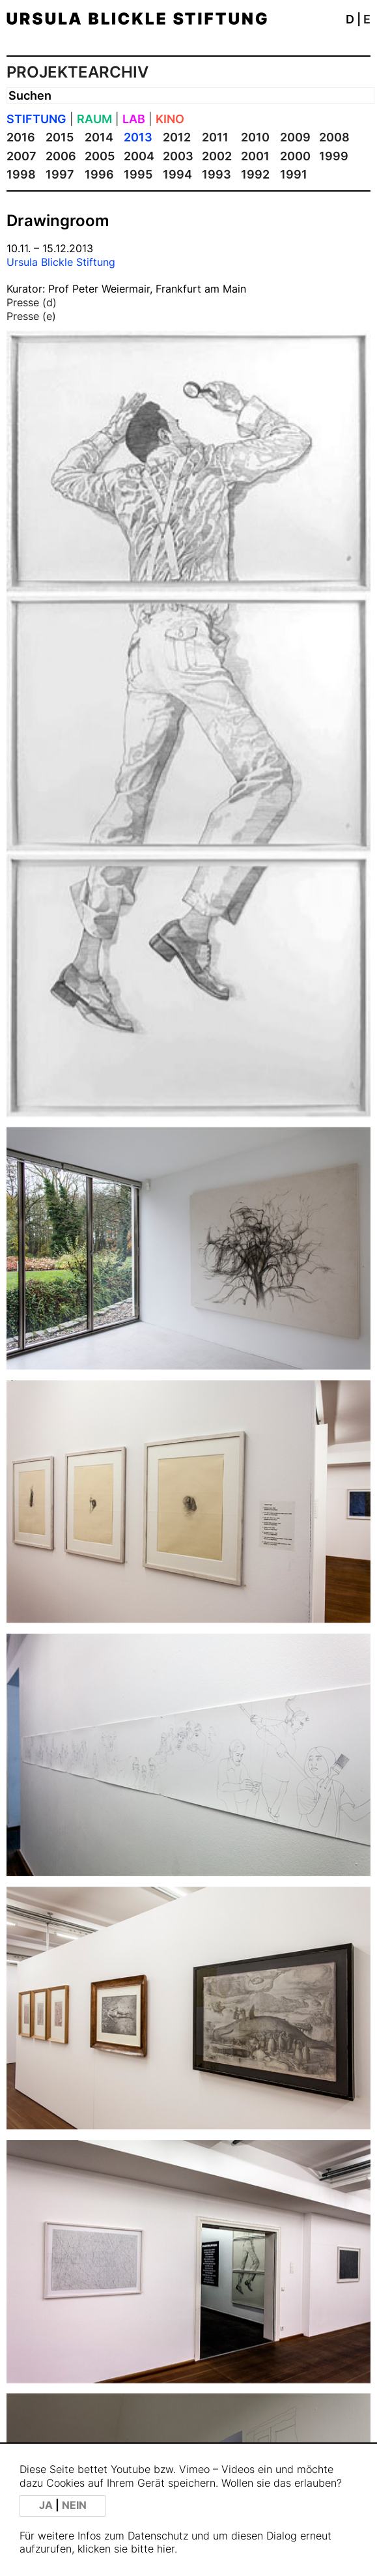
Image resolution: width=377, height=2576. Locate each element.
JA (47, 2505)
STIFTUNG (36, 119)
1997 (60, 174)
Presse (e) (31, 316)
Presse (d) (32, 302)
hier (166, 2549)
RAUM (94, 119)
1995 (138, 174)
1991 (293, 174)
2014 (99, 137)
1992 (255, 174)
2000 (295, 156)
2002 (217, 156)
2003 (178, 156)
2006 (61, 156)
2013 (138, 137)
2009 (295, 137)
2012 (177, 137)
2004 (139, 156)
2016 (21, 137)
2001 (255, 156)
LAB (133, 119)
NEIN (74, 2505)
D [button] (350, 19)
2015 (60, 137)
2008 (334, 137)
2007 (21, 156)
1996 (99, 174)
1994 (177, 174)
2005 (100, 156)
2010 (255, 137)
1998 (21, 174)
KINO (170, 119)
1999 (333, 156)
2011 (215, 137)
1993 (216, 174)
